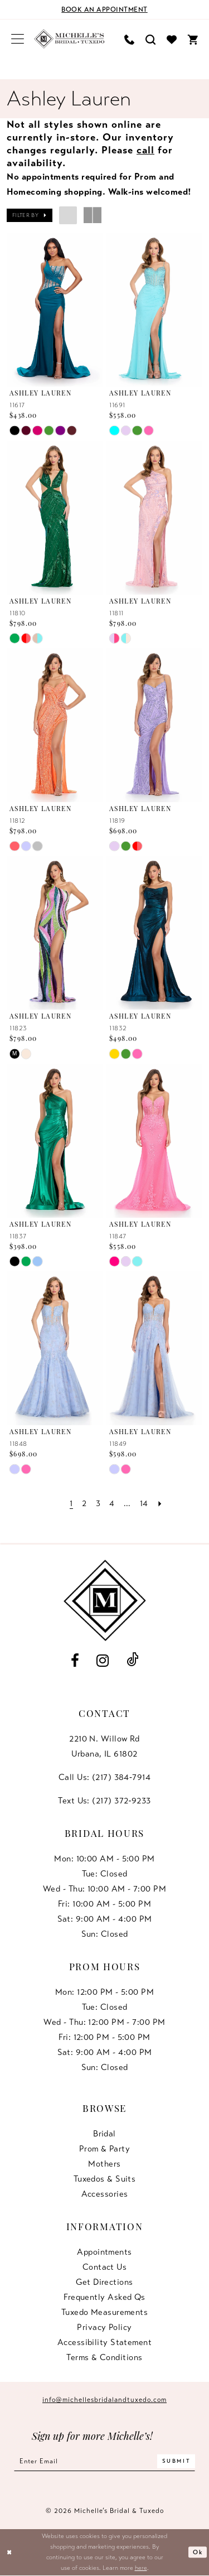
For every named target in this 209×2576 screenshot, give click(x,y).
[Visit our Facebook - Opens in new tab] (74, 1661)
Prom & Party (104, 2149)
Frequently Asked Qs (104, 2297)
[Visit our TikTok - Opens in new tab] (132, 1660)
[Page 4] (112, 1503)
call (145, 150)
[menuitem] (18, 39)
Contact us (104, 2267)
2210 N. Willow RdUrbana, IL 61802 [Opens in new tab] (104, 1746)
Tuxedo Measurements (104, 2312)
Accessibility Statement (104, 2342)
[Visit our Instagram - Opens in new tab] (102, 1661)
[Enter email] (104, 2461)
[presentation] (55, 310)
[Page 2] (83, 1503)
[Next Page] (160, 1503)
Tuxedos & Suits (105, 2179)
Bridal (104, 2134)
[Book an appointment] (104, 9)
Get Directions (104, 2282)
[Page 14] (144, 1503)
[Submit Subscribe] (178, 2461)
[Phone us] (129, 39)
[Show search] (150, 39)
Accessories (104, 2194)
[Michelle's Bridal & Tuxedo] (69, 39)
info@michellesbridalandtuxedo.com (104, 2399)
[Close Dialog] (9, 2553)
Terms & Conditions (104, 2357)
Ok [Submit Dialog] (198, 2552)
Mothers (104, 2164)
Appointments (104, 2252)
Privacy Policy (104, 2327)
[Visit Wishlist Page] (171, 39)
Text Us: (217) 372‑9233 (104, 1801)
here (141, 2568)
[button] (18, 39)
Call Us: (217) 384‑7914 (104, 1777)
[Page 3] (97, 1503)
